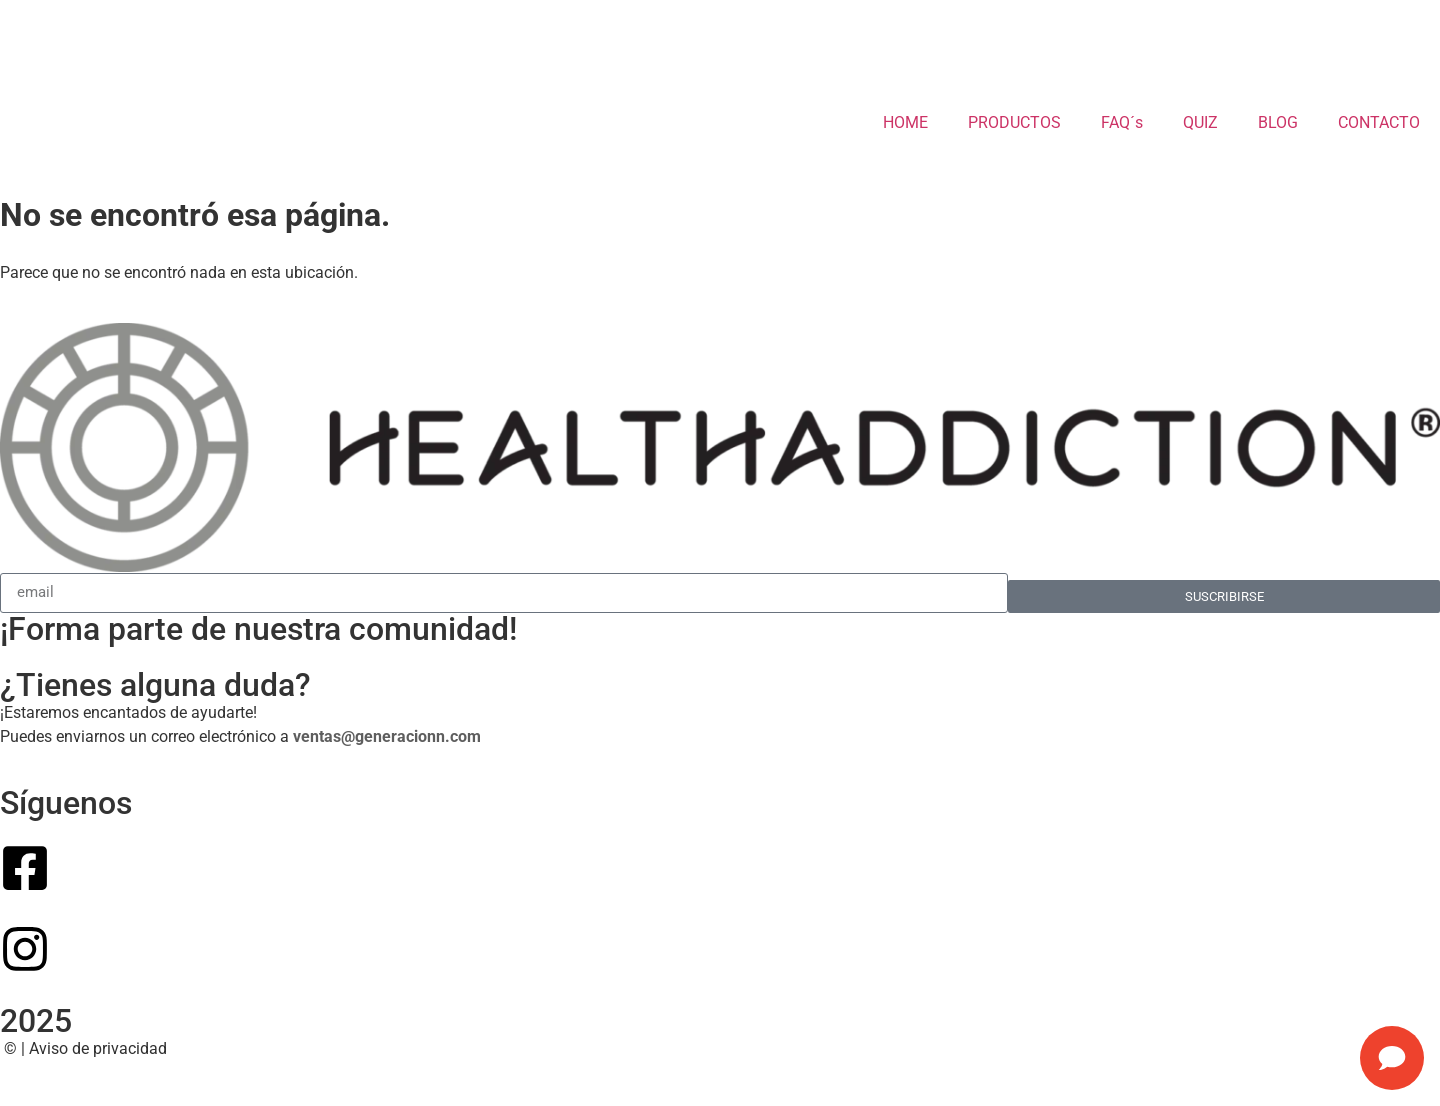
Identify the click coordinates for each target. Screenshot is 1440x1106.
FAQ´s (1122, 122)
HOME (905, 122)
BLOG (1278, 122)
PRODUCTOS (1014, 122)
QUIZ (1200, 122)
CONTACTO (1379, 122)
